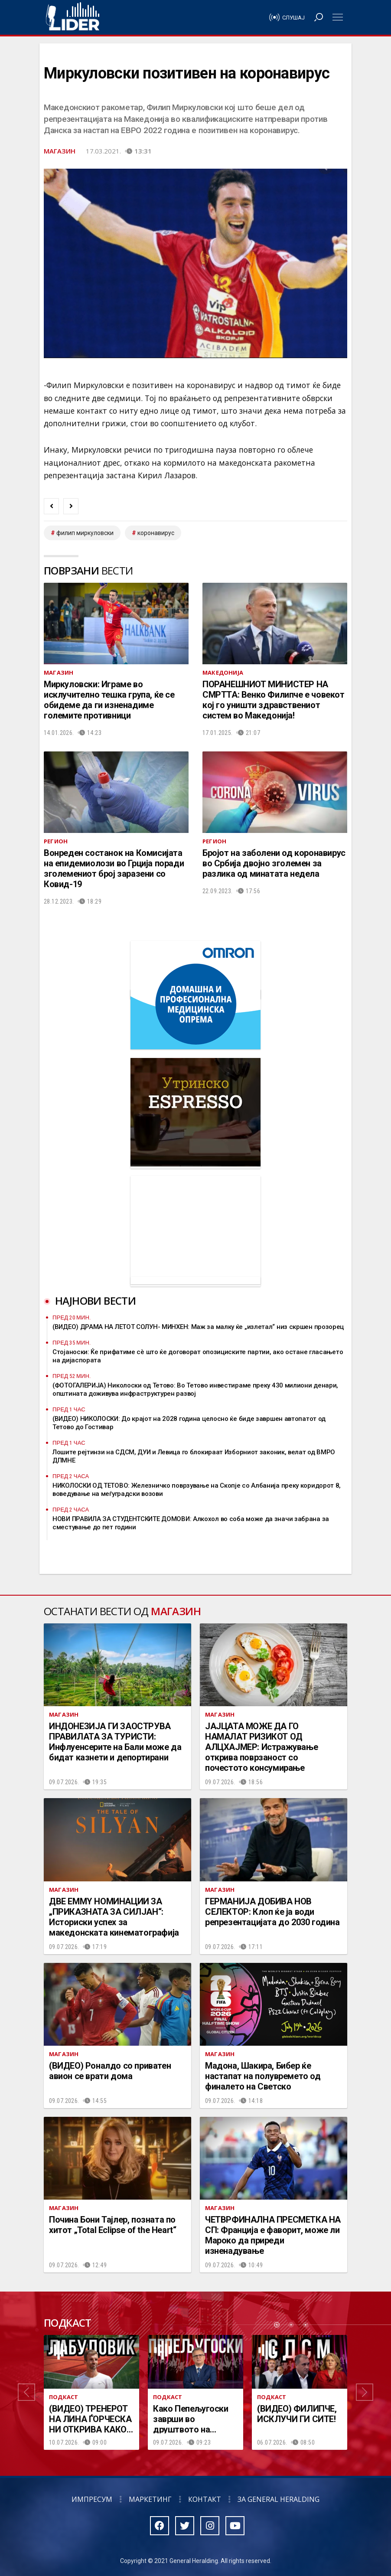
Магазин (59, 151)
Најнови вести (95, 1300)
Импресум (92, 2499)
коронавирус (155, 532)
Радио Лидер (72, 17)
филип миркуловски (85, 532)
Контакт (204, 2499)
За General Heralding (278, 2499)
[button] (26, 2392)
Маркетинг (150, 2499)
